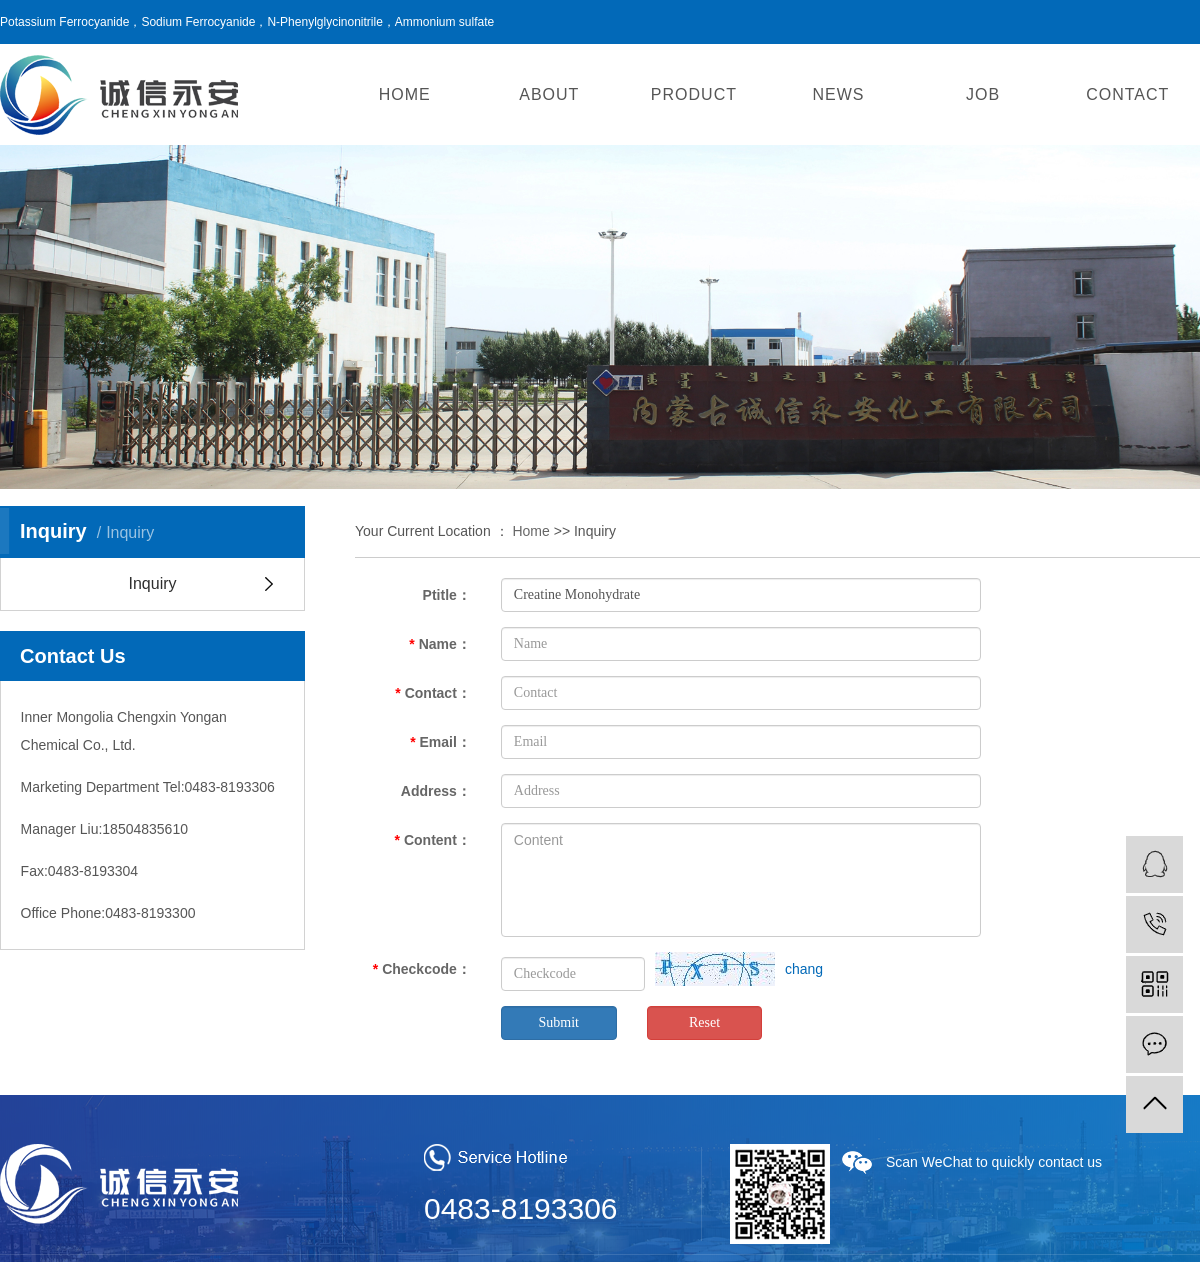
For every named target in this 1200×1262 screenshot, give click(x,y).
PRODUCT (694, 94)
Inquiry (152, 583)
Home (530, 531)
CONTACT (1127, 94)
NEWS (839, 94)
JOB (983, 94)
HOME (405, 94)
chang (804, 969)
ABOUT (549, 94)
